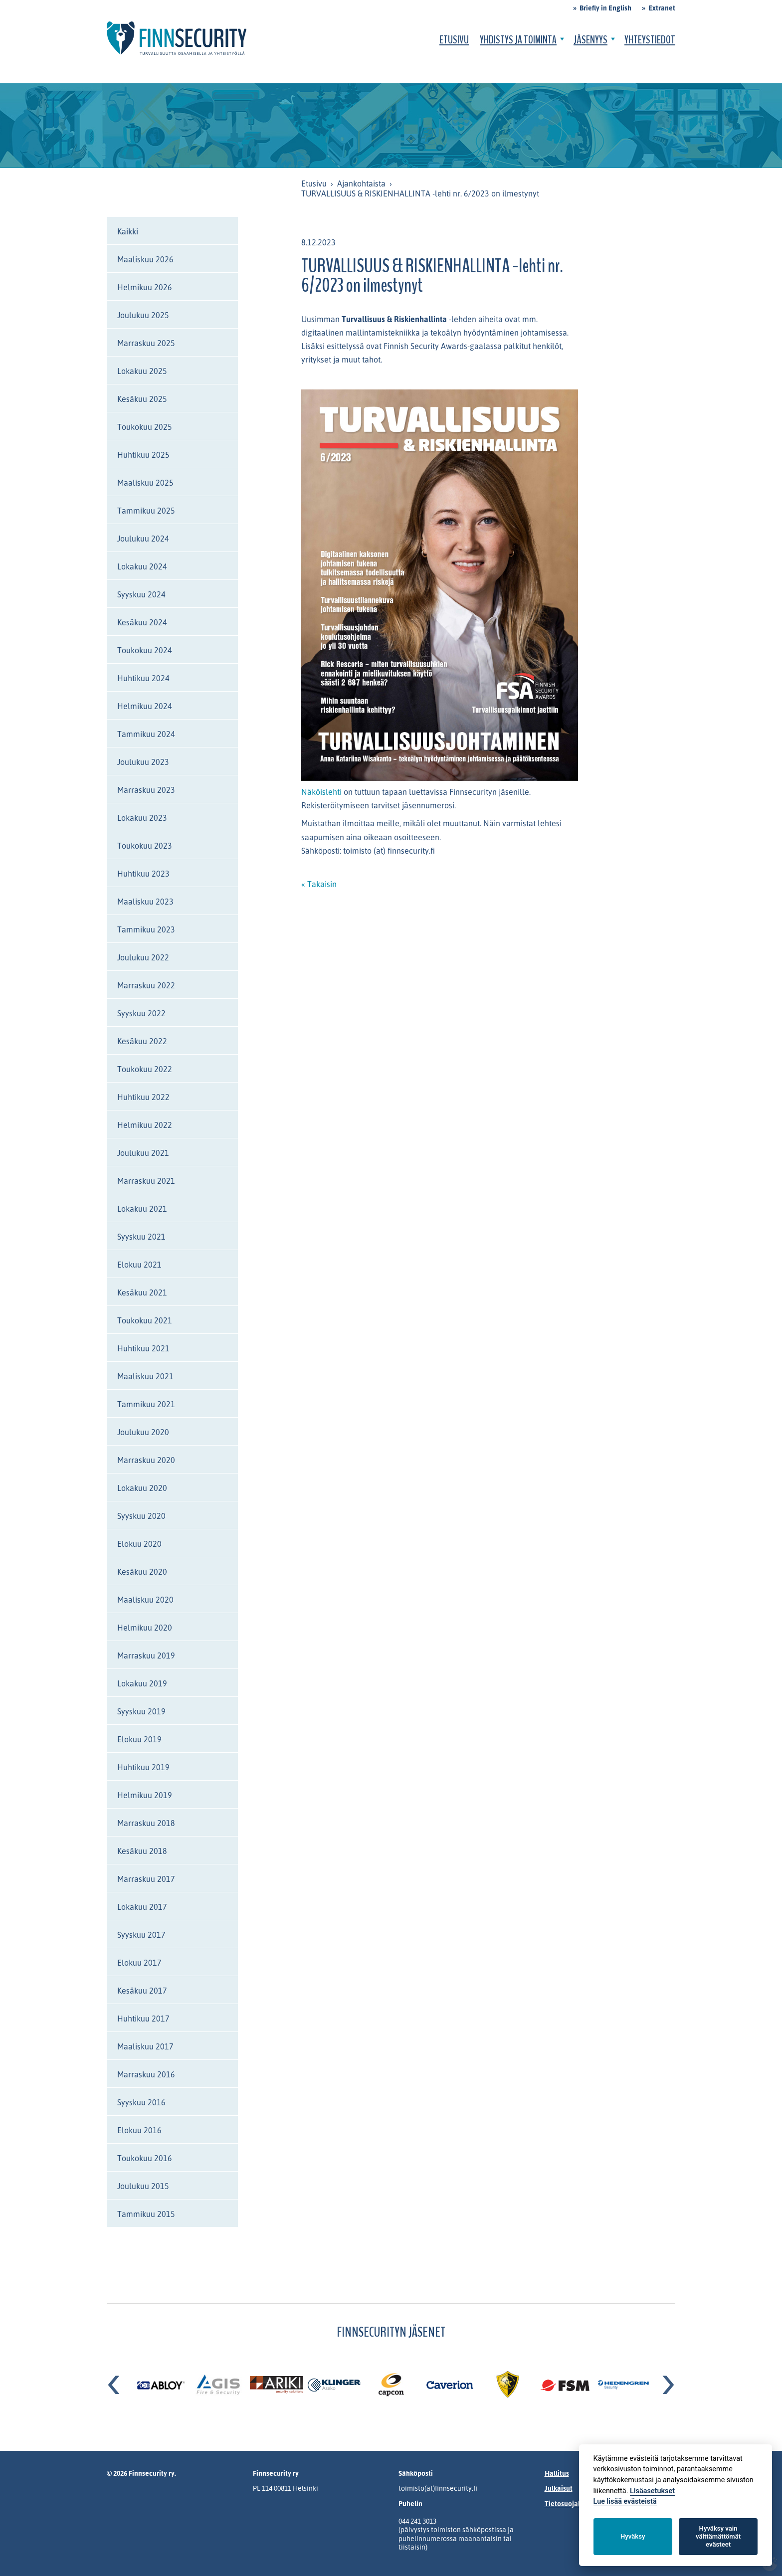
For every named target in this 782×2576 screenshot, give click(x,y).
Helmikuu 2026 (144, 287)
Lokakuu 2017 (142, 1907)
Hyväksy (632, 2536)
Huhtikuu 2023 (143, 874)
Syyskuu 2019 (141, 1711)
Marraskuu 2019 (146, 1655)
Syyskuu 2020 (141, 1516)
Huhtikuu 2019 (143, 1767)
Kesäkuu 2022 (142, 1041)
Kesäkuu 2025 (142, 399)
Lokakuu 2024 (142, 566)
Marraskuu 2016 (146, 2074)
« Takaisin (319, 884)
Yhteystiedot (649, 39)
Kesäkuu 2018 (142, 1851)
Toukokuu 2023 (144, 846)
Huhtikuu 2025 (143, 455)
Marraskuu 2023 (146, 790)
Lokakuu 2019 (142, 1683)
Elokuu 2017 (139, 1963)
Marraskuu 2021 (146, 1181)
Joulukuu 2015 (143, 2186)
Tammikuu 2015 (146, 2214)
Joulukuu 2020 (143, 1432)
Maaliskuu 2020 (145, 1600)
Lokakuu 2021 (142, 1209)
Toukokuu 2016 (144, 2158)
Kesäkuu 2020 (142, 1572)
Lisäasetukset (652, 2491)
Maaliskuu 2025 (145, 483)
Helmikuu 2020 (144, 1628)
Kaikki (127, 231)
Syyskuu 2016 (141, 2102)
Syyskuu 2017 (141, 1935)
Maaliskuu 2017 (145, 2046)
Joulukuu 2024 (143, 539)
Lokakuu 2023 (142, 818)
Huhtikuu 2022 (143, 1097)
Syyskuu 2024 (141, 594)
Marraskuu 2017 (146, 1879)
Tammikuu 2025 (146, 511)
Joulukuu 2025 (143, 315)
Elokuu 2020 (139, 1544)
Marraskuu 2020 (146, 1460)
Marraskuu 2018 (146, 1823)
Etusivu (454, 39)
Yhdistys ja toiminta (518, 39)
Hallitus (557, 2473)
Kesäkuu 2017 (142, 1991)
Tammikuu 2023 (146, 929)
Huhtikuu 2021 (143, 1348)
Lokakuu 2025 (142, 371)
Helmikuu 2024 (144, 706)
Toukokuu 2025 (144, 427)
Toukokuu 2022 (144, 1069)
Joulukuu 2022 (143, 957)
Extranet (661, 7)
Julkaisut (559, 2488)
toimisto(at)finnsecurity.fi (437, 2488)
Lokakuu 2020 (142, 1488)
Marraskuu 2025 (146, 343)
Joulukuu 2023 (143, 762)
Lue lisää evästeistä (625, 2501)
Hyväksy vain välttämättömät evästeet (718, 2536)
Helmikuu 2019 (144, 1795)
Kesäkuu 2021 (142, 1292)
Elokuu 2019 (139, 1739)
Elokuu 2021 (139, 1265)
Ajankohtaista (361, 183)
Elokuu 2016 (139, 2130)
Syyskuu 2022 (141, 1013)
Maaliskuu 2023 (145, 902)
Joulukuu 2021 (143, 1153)
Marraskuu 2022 (146, 985)
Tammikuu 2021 (146, 1404)
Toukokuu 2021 (144, 1320)
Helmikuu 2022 (144, 1125)
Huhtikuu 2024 (143, 678)
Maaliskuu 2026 (145, 259)
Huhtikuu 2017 (143, 2019)
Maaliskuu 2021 (145, 1376)
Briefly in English (605, 7)
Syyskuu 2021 (141, 1237)
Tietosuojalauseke (573, 2503)
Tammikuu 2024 (146, 734)
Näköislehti (322, 792)
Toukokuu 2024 (144, 650)
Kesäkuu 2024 (142, 622)
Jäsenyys (590, 39)
